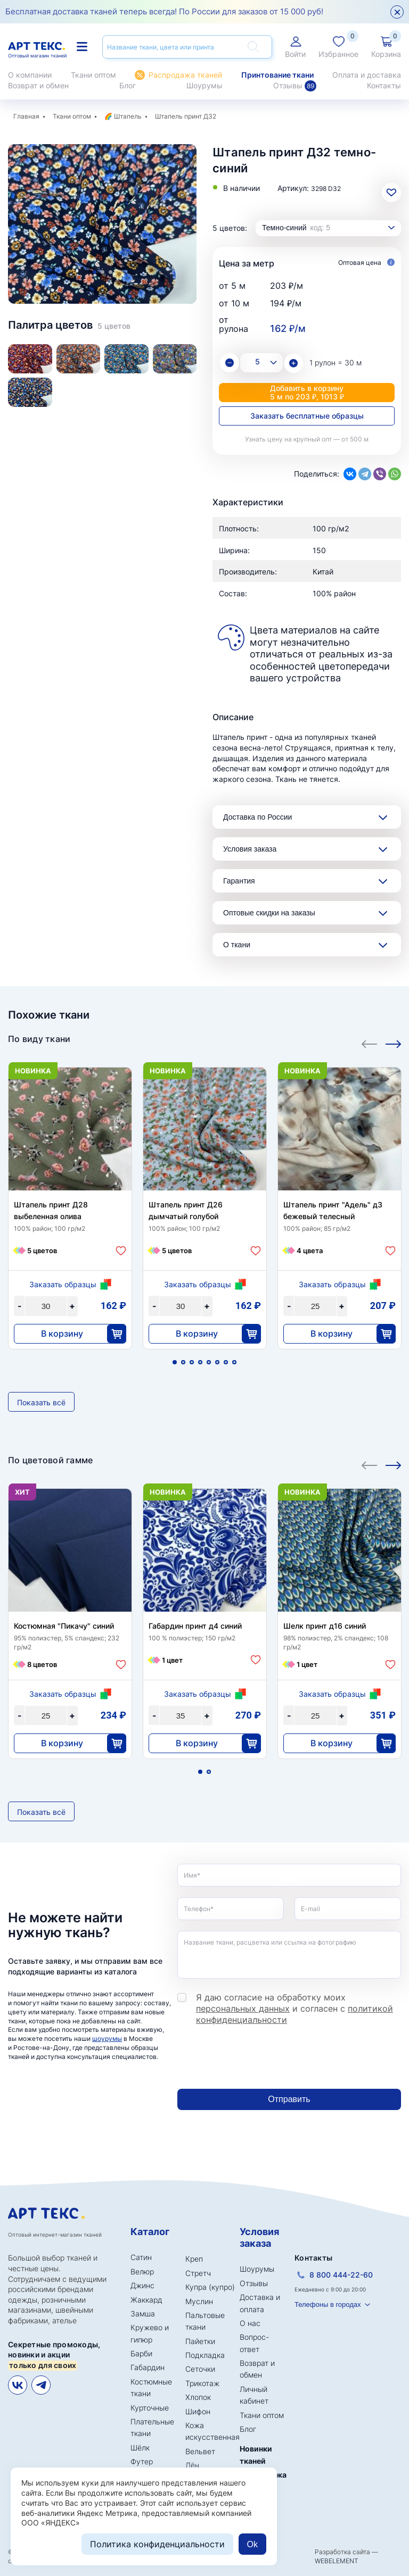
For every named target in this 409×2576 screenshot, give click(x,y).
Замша (142, 2313)
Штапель (128, 116)
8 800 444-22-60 (341, 2274)
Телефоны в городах (328, 2304)
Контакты (384, 85)
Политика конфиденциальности (157, 2544)
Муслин (199, 2301)
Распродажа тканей (185, 74)
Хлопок (198, 2397)
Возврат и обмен (38, 85)
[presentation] (258, 2057)
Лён (192, 2465)
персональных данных (243, 2008)
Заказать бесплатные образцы (307, 415)
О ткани (236, 944)
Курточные (149, 2407)
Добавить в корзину (306, 392)
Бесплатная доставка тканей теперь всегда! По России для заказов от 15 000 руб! (164, 11)
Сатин (141, 2257)
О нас (250, 2323)
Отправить (289, 2099)
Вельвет (200, 2451)
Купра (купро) (210, 2286)
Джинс (142, 2285)
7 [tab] (226, 1362)
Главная (26, 116)
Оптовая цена (366, 263)
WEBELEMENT (336, 2561)
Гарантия (239, 881)
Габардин (147, 2367)
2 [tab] (102, 272)
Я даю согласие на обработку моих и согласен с (294, 2008)
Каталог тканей (82, 46)
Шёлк (140, 2447)
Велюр (142, 2271)
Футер (141, 2461)
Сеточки (200, 2368)
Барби (141, 2353)
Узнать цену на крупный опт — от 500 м (307, 439)
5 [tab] (209, 1362)
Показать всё (41, 1402)
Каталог (149, 2231)
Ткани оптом (93, 74)
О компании (30, 74)
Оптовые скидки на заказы (269, 912)
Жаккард (146, 2299)
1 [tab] (94, 272)
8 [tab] (234, 1362)
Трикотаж (202, 2383)
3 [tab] (110, 272)
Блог (127, 85)
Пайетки (200, 2341)
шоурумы (107, 2039)
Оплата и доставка (366, 74)
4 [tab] (200, 1362)
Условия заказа (249, 849)
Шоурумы (204, 85)
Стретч (198, 2273)
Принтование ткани (277, 74)
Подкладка (205, 2355)
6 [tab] (217, 1362)
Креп (194, 2258)
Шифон (197, 2411)
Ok (252, 2544)
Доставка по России (257, 817)
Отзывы (294, 85)
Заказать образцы (62, 1284)
